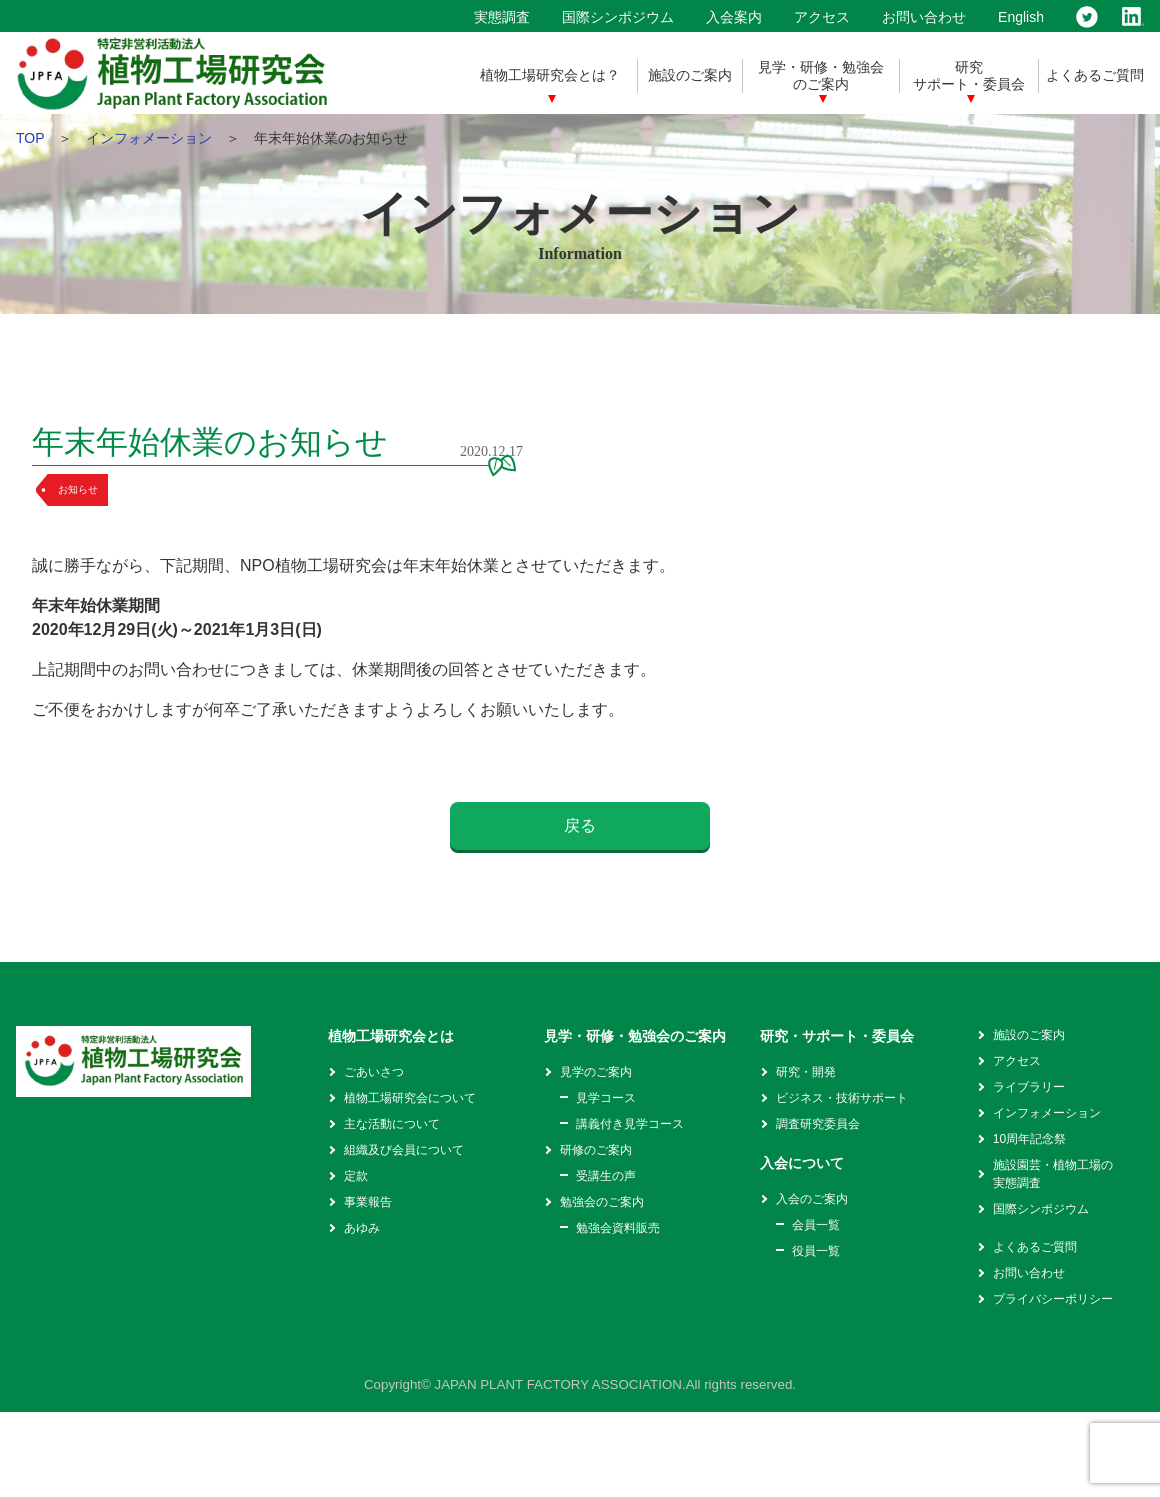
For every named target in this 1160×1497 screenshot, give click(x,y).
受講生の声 (606, 1176)
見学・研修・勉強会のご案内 (821, 75)
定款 (356, 1176)
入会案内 (734, 17)
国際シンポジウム (618, 17)
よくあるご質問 (1095, 75)
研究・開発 (806, 1072)
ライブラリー (1029, 1087)
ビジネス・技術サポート (842, 1098)
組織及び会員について (404, 1150)
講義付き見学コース (630, 1124)
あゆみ (362, 1228)
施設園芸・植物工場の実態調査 (1053, 1174)
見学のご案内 (596, 1072)
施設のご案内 (690, 75)
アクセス (822, 17)
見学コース (606, 1098)
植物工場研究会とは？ (550, 75)
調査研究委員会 (818, 1124)
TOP (30, 138)
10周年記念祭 (1029, 1139)
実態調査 (502, 17)
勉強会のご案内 (602, 1202)
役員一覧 (816, 1251)
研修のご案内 (596, 1150)
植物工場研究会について (410, 1098)
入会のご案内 (812, 1199)
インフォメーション (149, 138)
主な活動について (392, 1124)
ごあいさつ (374, 1072)
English (1021, 17)
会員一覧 (816, 1225)
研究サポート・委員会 (969, 75)
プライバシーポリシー (1053, 1299)
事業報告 (368, 1202)
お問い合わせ (924, 17)
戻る (580, 825)
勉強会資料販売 (618, 1228)
